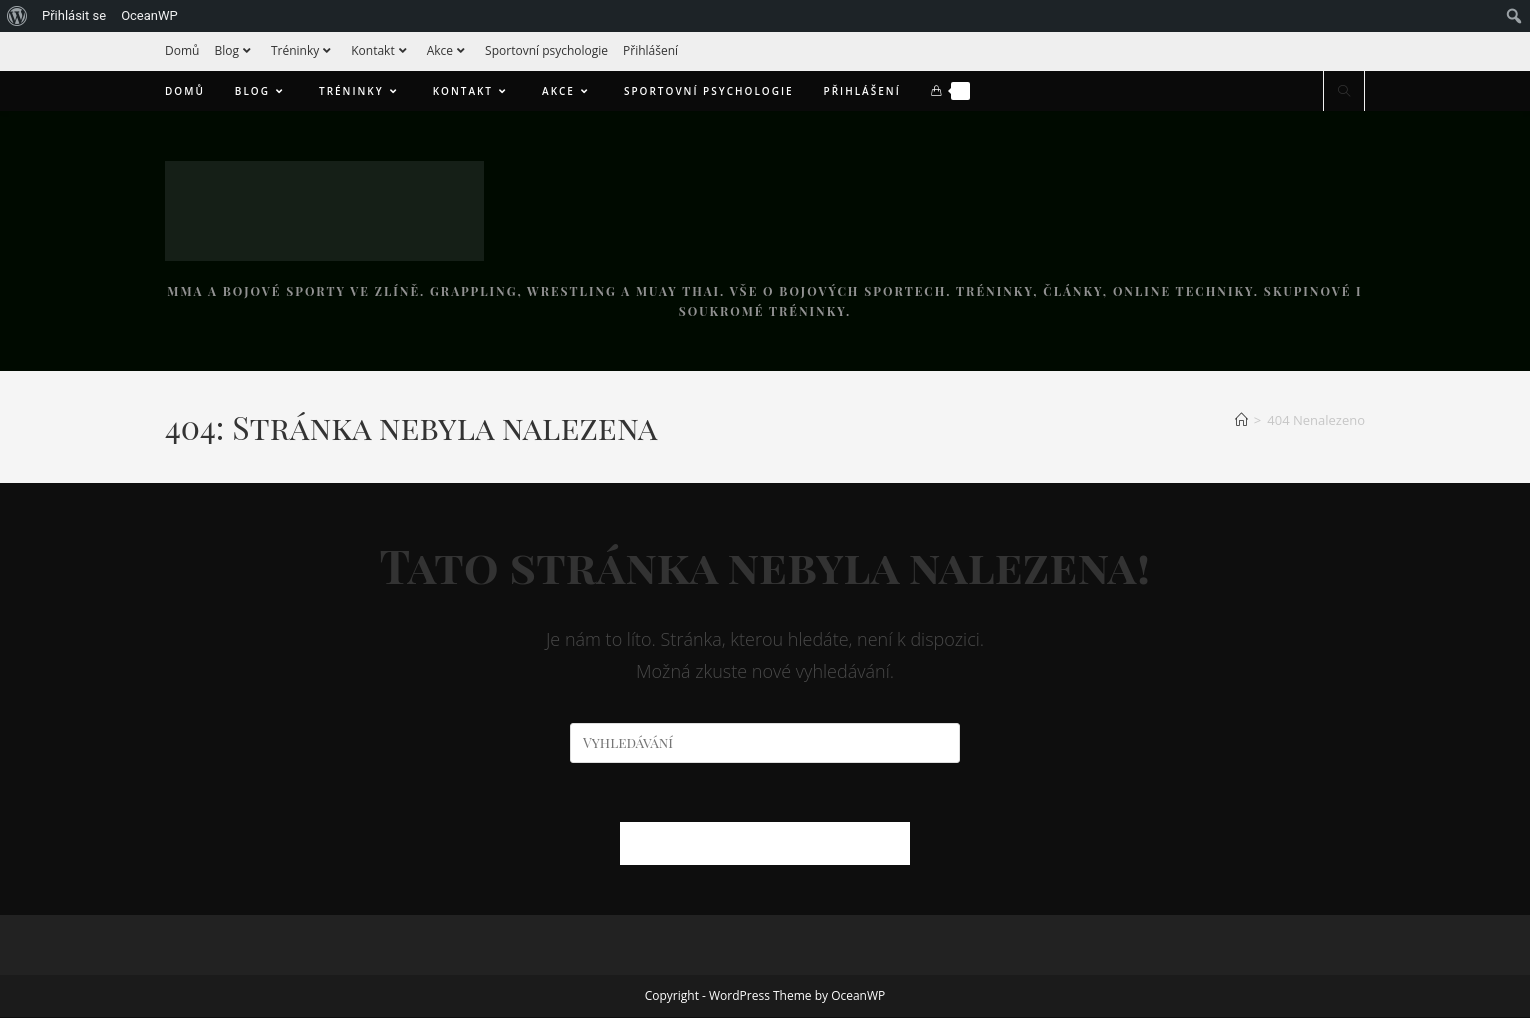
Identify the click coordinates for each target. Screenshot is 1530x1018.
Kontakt (381, 50)
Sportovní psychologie (546, 50)
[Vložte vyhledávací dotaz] (765, 743)
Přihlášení (650, 50)
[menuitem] (17, 16)
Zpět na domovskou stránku (765, 844)
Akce (448, 50)
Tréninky (303, 50)
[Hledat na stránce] (1344, 92)
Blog (235, 50)
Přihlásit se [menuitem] (74, 15)
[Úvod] (1241, 420)
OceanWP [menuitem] (149, 15)
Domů (182, 50)
